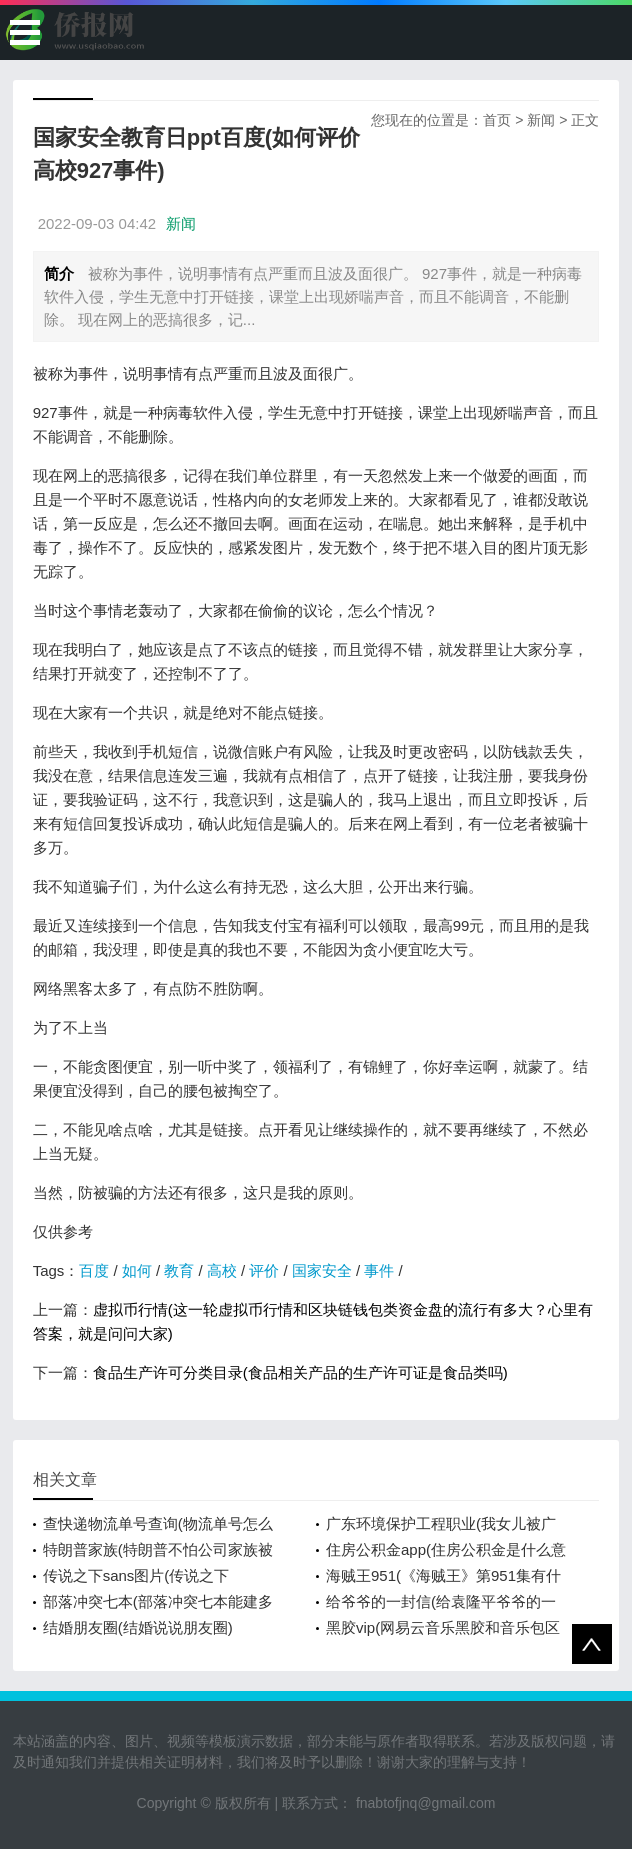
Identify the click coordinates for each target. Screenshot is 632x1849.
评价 (264, 1270)
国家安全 (322, 1270)
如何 (137, 1270)
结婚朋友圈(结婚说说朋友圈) (138, 1627)
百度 (94, 1270)
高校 (222, 1270)
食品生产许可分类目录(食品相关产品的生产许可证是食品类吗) (300, 1372)
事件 (379, 1270)
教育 (179, 1270)
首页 (497, 120)
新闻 (541, 120)
